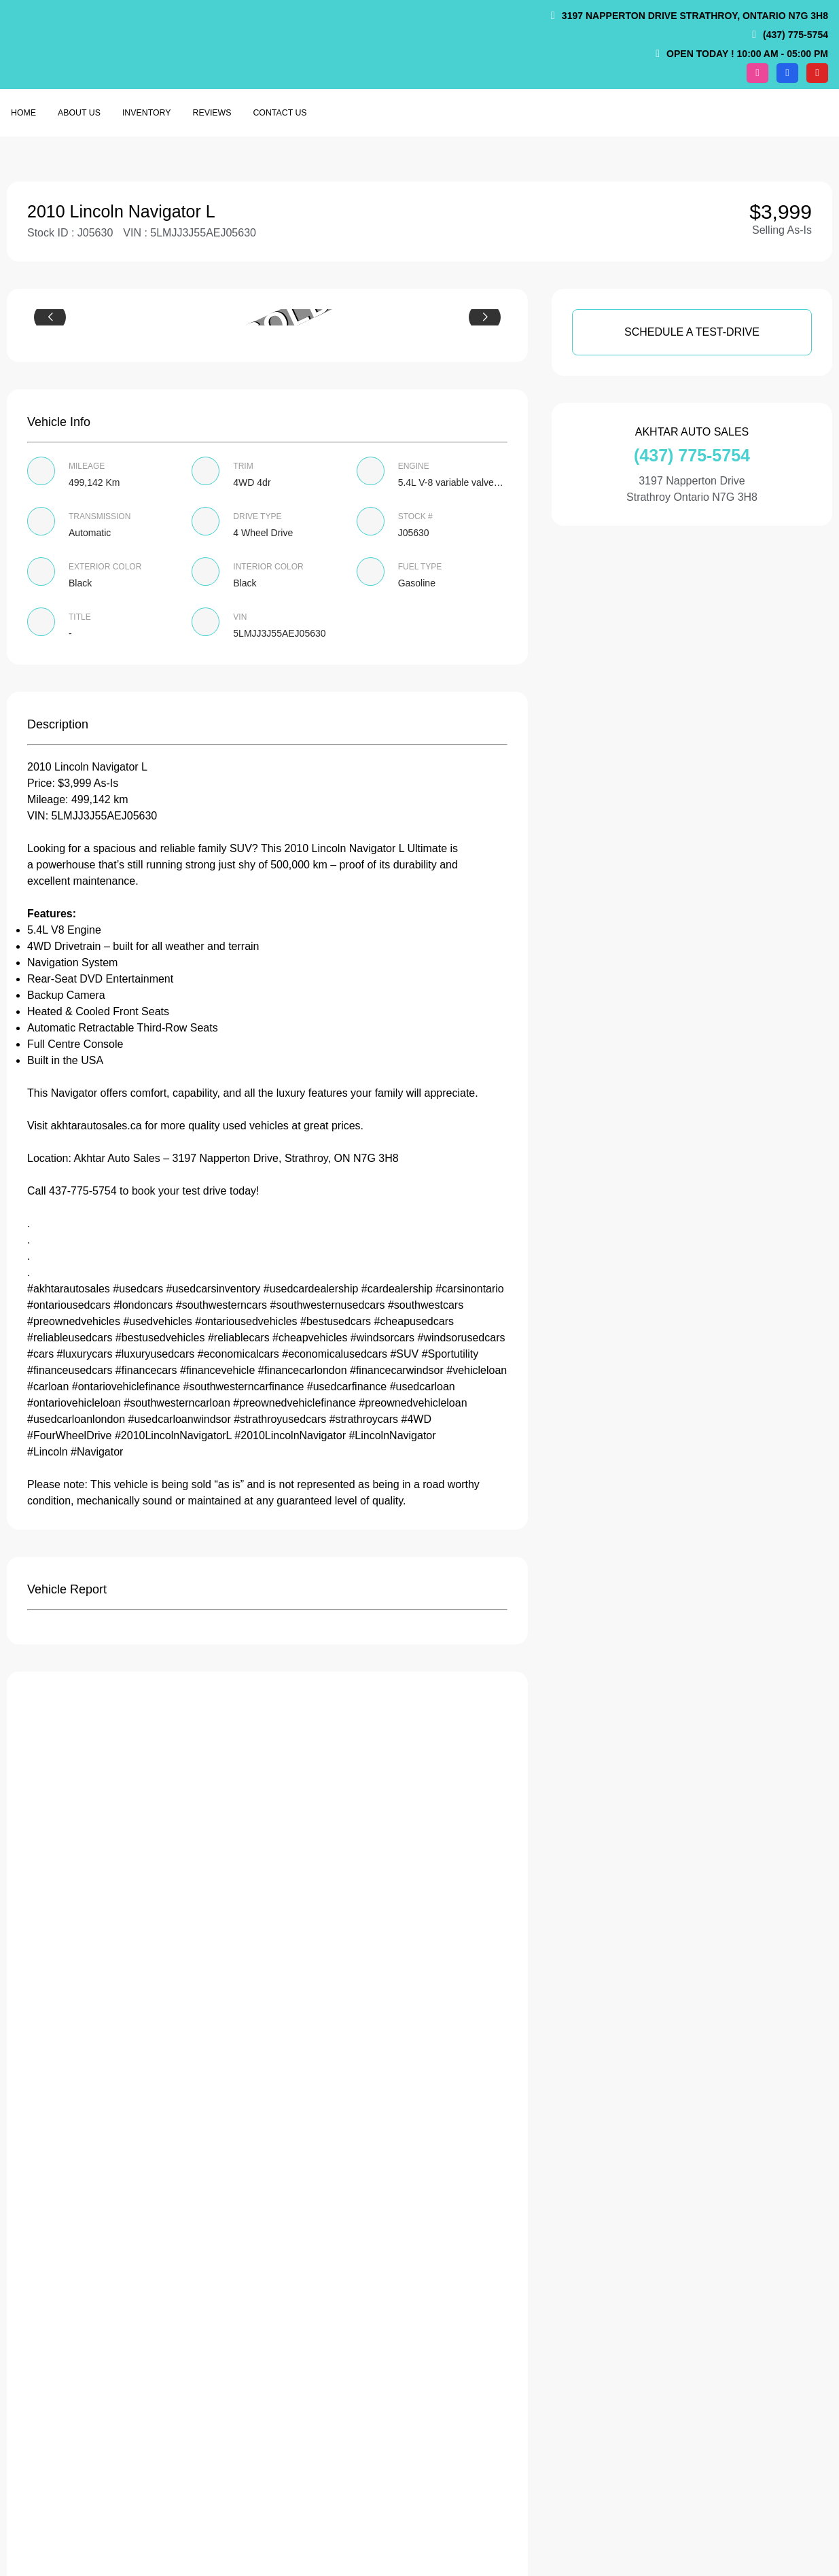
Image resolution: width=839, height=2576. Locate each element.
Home (23, 113)
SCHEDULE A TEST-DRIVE (692, 332)
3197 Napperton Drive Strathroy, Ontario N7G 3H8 (695, 15)
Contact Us (279, 113)
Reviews (212, 113)
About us (79, 113)
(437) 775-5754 (795, 34)
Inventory (146, 113)
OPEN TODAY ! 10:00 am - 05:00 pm (747, 53)
